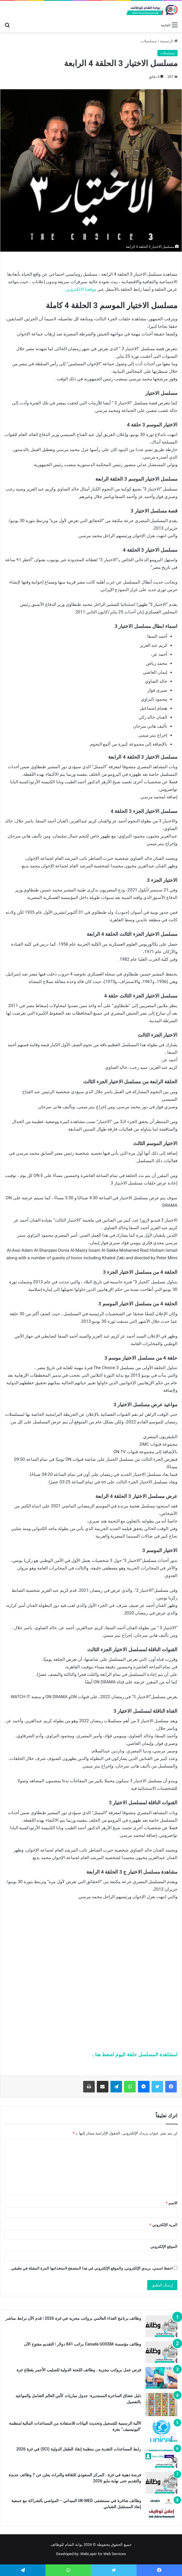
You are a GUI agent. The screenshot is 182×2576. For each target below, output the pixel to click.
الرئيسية (169, 41)
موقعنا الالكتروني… (80, 289)
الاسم (171, 2203)
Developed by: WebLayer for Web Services (91, 2554)
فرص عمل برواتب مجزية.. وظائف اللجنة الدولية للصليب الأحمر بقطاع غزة (79, 2370)
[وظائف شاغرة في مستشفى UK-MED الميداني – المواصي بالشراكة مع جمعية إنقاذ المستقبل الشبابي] (161, 2508)
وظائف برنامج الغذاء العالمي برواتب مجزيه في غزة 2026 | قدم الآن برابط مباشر (73, 2318)
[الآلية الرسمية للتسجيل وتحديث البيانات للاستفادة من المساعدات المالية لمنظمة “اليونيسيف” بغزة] (161, 2431)
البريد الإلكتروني (163, 2225)
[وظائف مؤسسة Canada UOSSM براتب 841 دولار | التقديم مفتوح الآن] (161, 2352)
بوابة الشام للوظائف (66, 2544)
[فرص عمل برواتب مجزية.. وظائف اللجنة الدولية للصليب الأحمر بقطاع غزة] (161, 2378)
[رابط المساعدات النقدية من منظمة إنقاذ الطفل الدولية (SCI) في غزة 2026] (161, 2457)
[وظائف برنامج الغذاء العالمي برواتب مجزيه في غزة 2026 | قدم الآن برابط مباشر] (161, 2326)
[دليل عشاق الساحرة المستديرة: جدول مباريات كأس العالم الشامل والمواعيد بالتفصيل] (161, 2404)
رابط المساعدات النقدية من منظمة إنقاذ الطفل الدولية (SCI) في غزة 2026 (78, 2449)
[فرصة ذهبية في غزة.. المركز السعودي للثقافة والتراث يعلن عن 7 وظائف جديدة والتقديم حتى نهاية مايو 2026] (161, 2483)
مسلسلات (148, 41)
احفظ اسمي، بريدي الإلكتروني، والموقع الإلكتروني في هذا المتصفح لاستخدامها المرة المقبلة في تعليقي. (91, 2268)
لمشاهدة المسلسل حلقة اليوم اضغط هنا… (134, 2054)
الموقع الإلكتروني (163, 2246)
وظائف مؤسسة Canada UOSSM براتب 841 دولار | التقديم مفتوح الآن (82, 2344)
